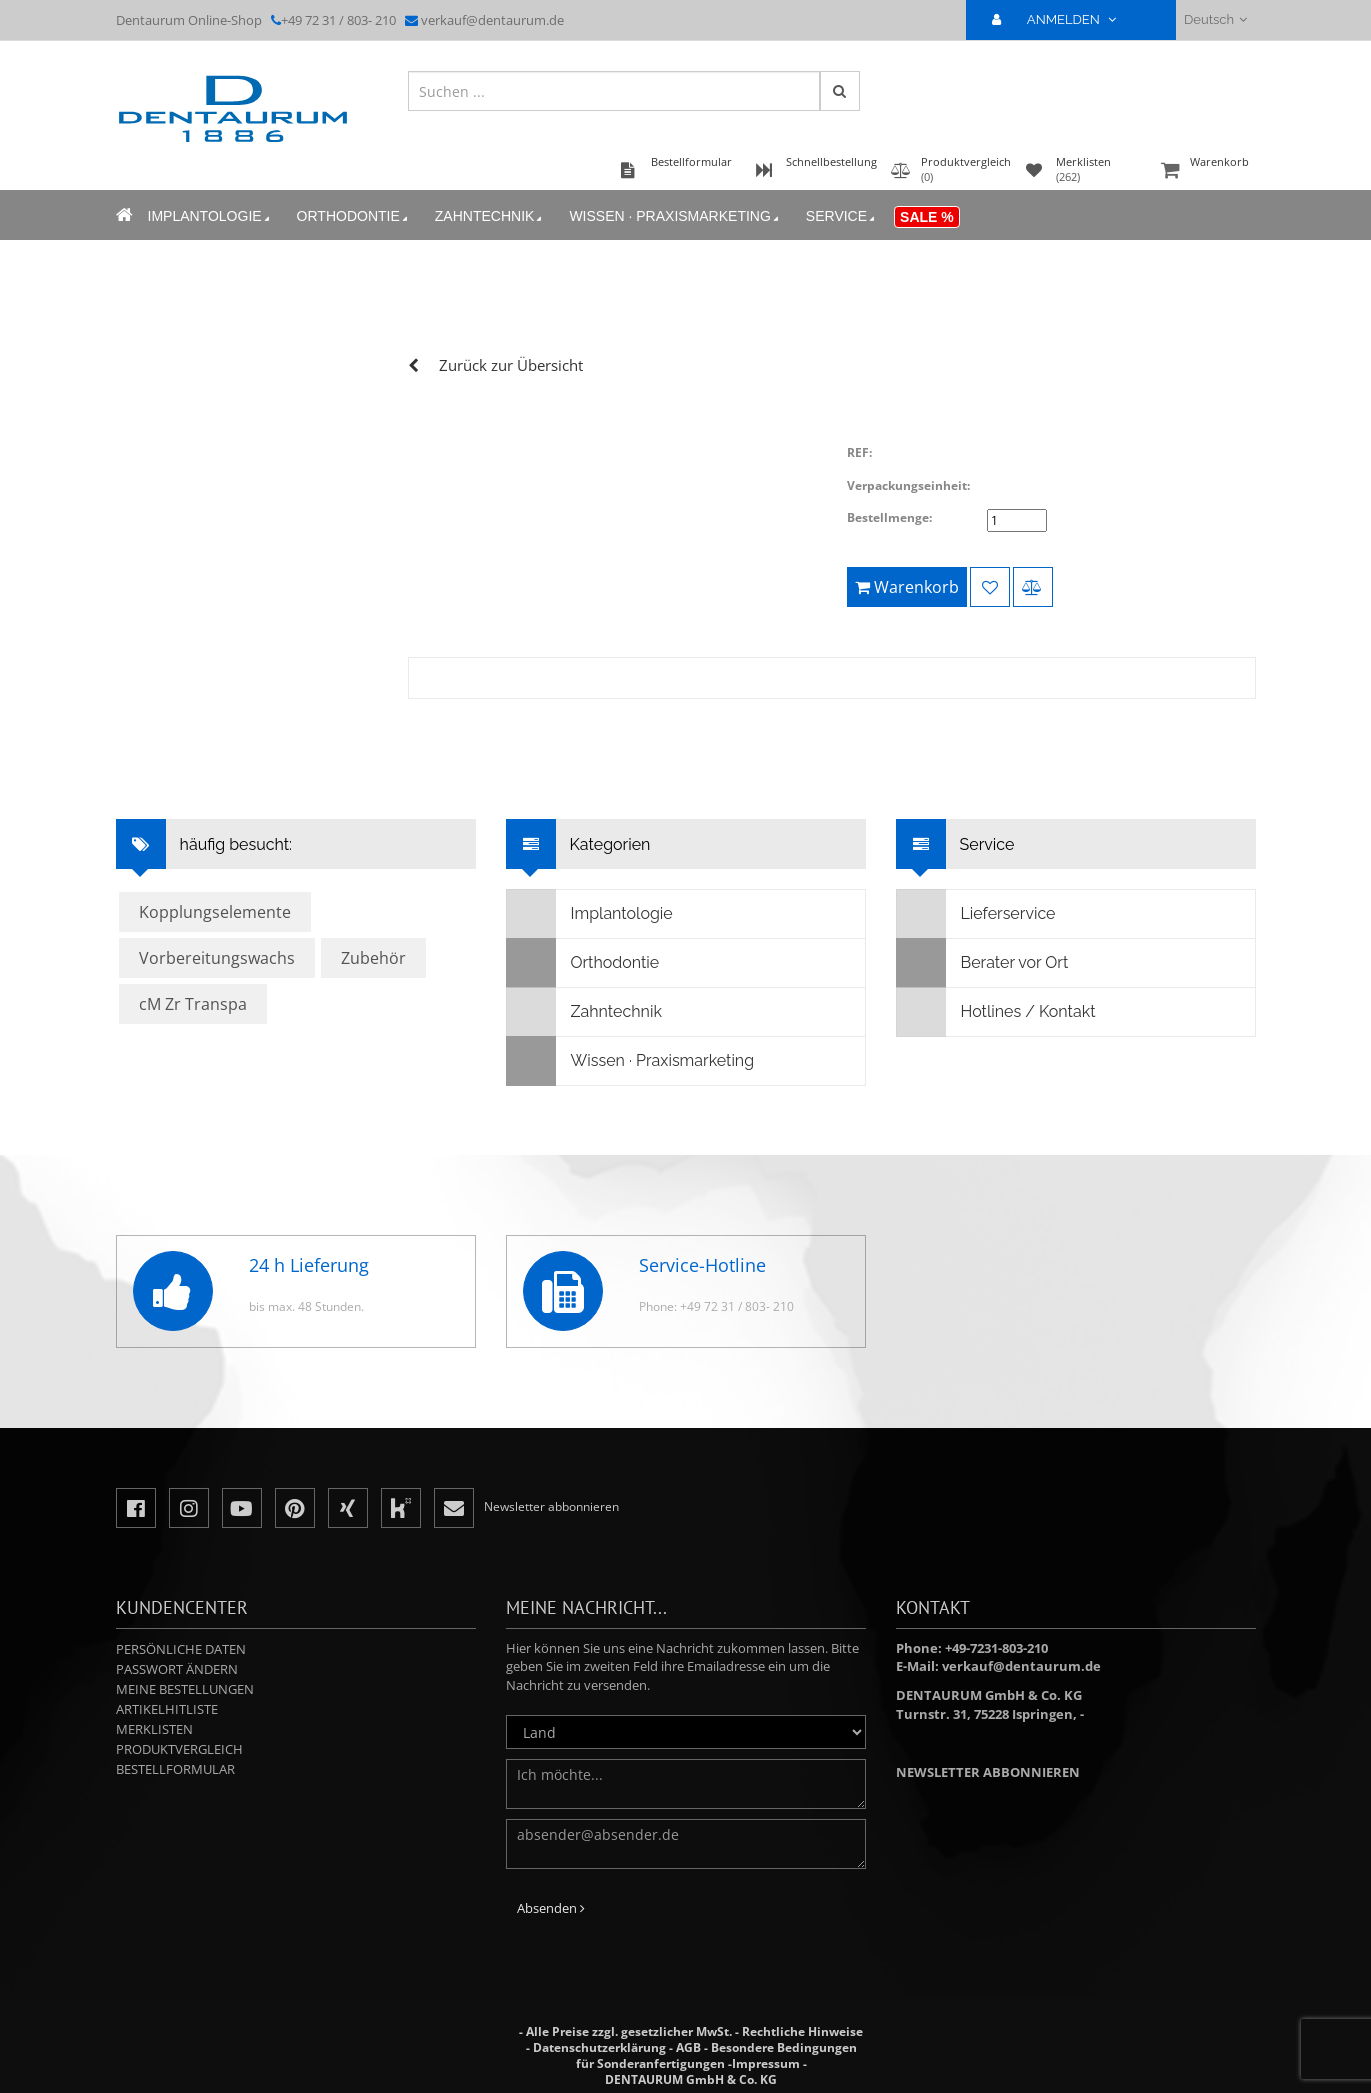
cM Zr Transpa (193, 1004)
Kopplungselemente (215, 912)
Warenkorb (1206, 171)
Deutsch (1215, 19)
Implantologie (210, 216)
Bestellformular (175, 1769)
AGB (688, 2047)
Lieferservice (976, 914)
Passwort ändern (177, 1669)
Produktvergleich (179, 1749)
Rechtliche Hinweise (802, 2031)
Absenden (551, 1908)
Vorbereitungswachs (217, 958)
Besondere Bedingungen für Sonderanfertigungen (716, 2055)
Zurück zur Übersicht (511, 365)
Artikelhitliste (167, 1709)
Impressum (766, 2063)
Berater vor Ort (983, 963)
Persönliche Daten (181, 1649)
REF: (859, 452)
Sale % (927, 217)
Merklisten (154, 1729)
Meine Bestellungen (185, 1689)
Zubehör (373, 958)
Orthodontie (354, 216)
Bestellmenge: (889, 517)
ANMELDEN (1062, 19)
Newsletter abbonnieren (988, 1772)
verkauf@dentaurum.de (492, 20)
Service (842, 216)
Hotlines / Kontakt (996, 1012)
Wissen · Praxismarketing (675, 216)
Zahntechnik (490, 216)
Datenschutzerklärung (599, 2047)
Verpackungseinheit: (908, 485)
